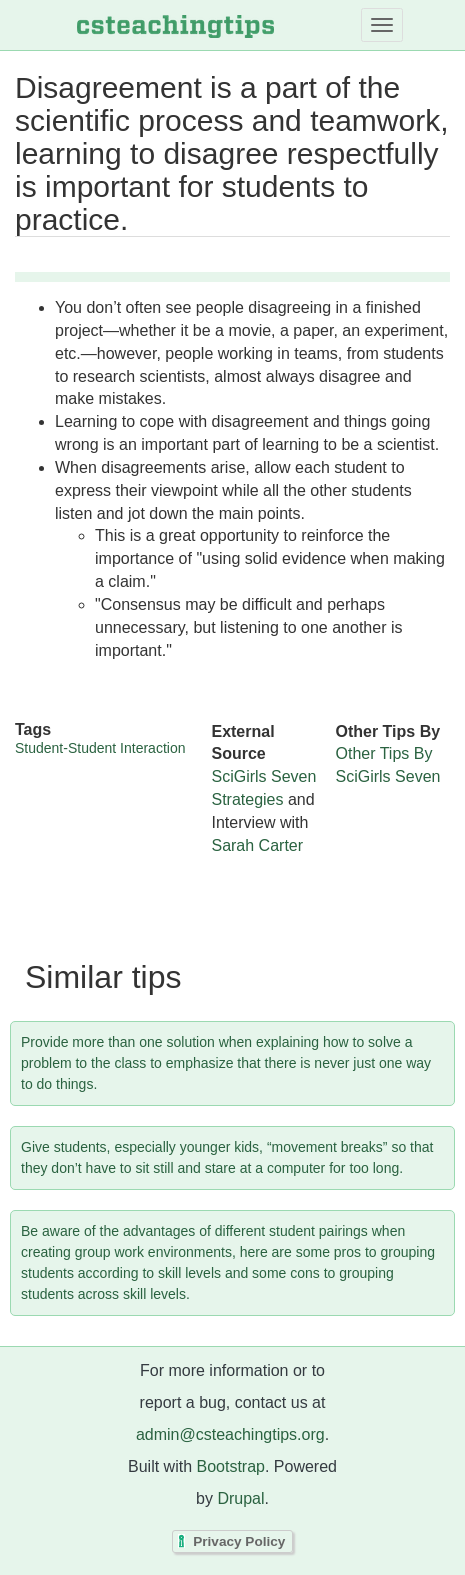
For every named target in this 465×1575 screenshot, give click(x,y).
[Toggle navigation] (382, 25)
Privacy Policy (239, 1541)
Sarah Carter (257, 845)
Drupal (240, 1498)
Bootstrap (230, 1466)
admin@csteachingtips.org (230, 1434)
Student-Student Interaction (100, 748)
